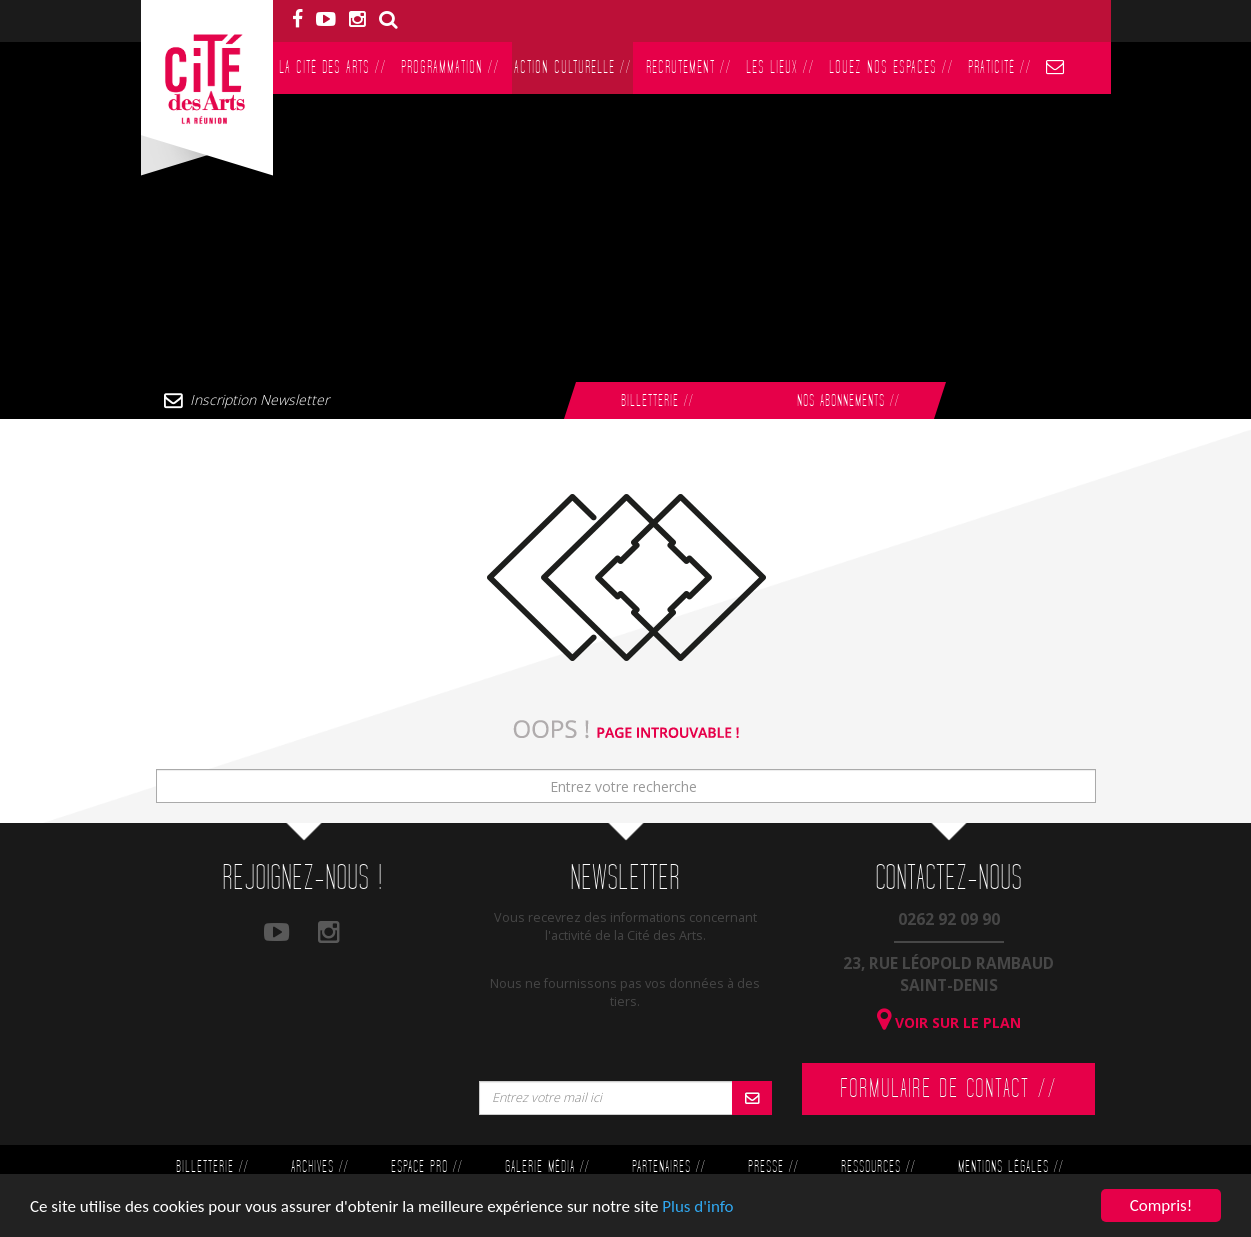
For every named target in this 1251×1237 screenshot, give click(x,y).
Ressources (878, 1167)
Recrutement (688, 67)
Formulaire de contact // (948, 1089)
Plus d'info (697, 1206)
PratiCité (999, 67)
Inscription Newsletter (259, 399)
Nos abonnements (848, 401)
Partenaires (668, 1167)
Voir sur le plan (949, 1022)
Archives (319, 1167)
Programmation (450, 67)
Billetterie (657, 401)
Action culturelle (572, 67)
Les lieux (780, 67)
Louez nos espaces (891, 67)
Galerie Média (547, 1167)
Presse (773, 1167)
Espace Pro (426, 1167)
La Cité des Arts (332, 67)
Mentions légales (1010, 1167)
